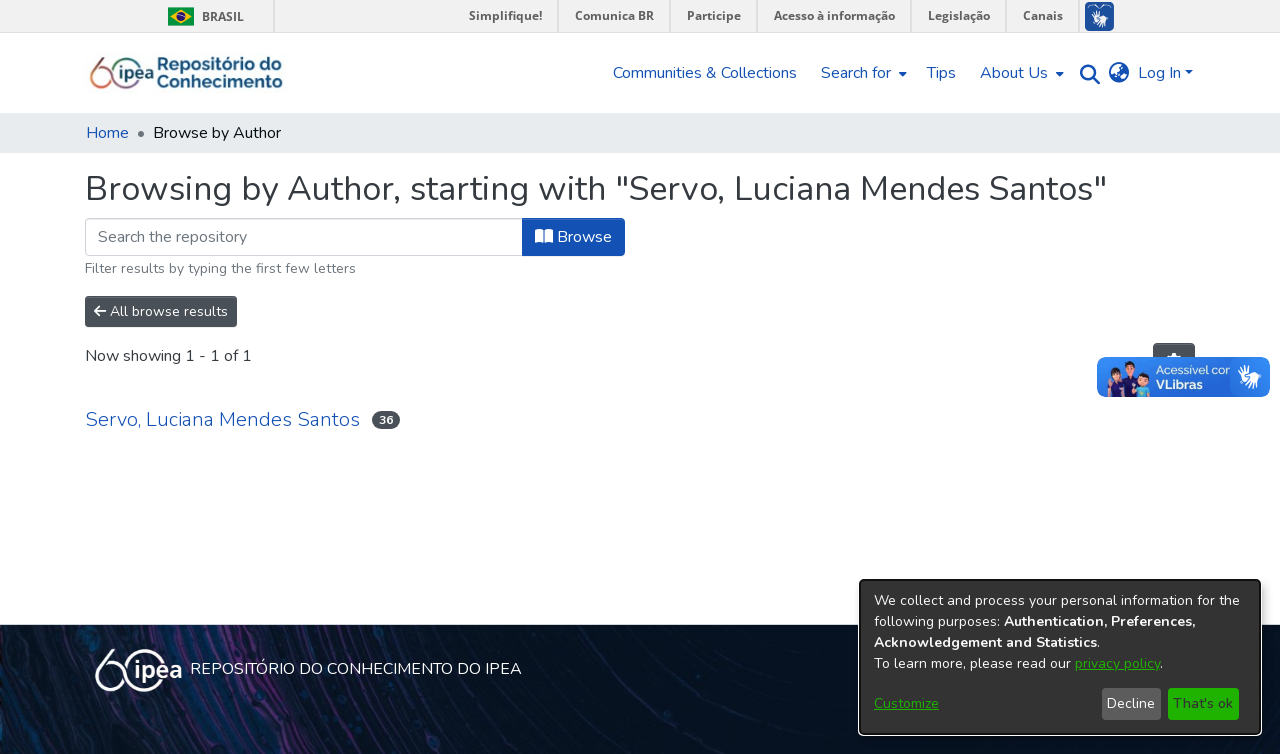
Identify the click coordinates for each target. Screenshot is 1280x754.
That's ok (1203, 703)
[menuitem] (862, 73)
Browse (573, 237)
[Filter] (304, 237)
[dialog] (1060, 657)
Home (107, 133)
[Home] (186, 73)
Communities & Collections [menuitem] (705, 73)
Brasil (202, 16)
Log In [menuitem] (1159, 73)
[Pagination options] (1174, 362)
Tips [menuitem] (941, 73)
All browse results (161, 311)
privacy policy (1117, 663)
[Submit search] (1085, 73)
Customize (906, 703)
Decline (1131, 703)
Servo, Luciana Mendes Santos (222, 419)
